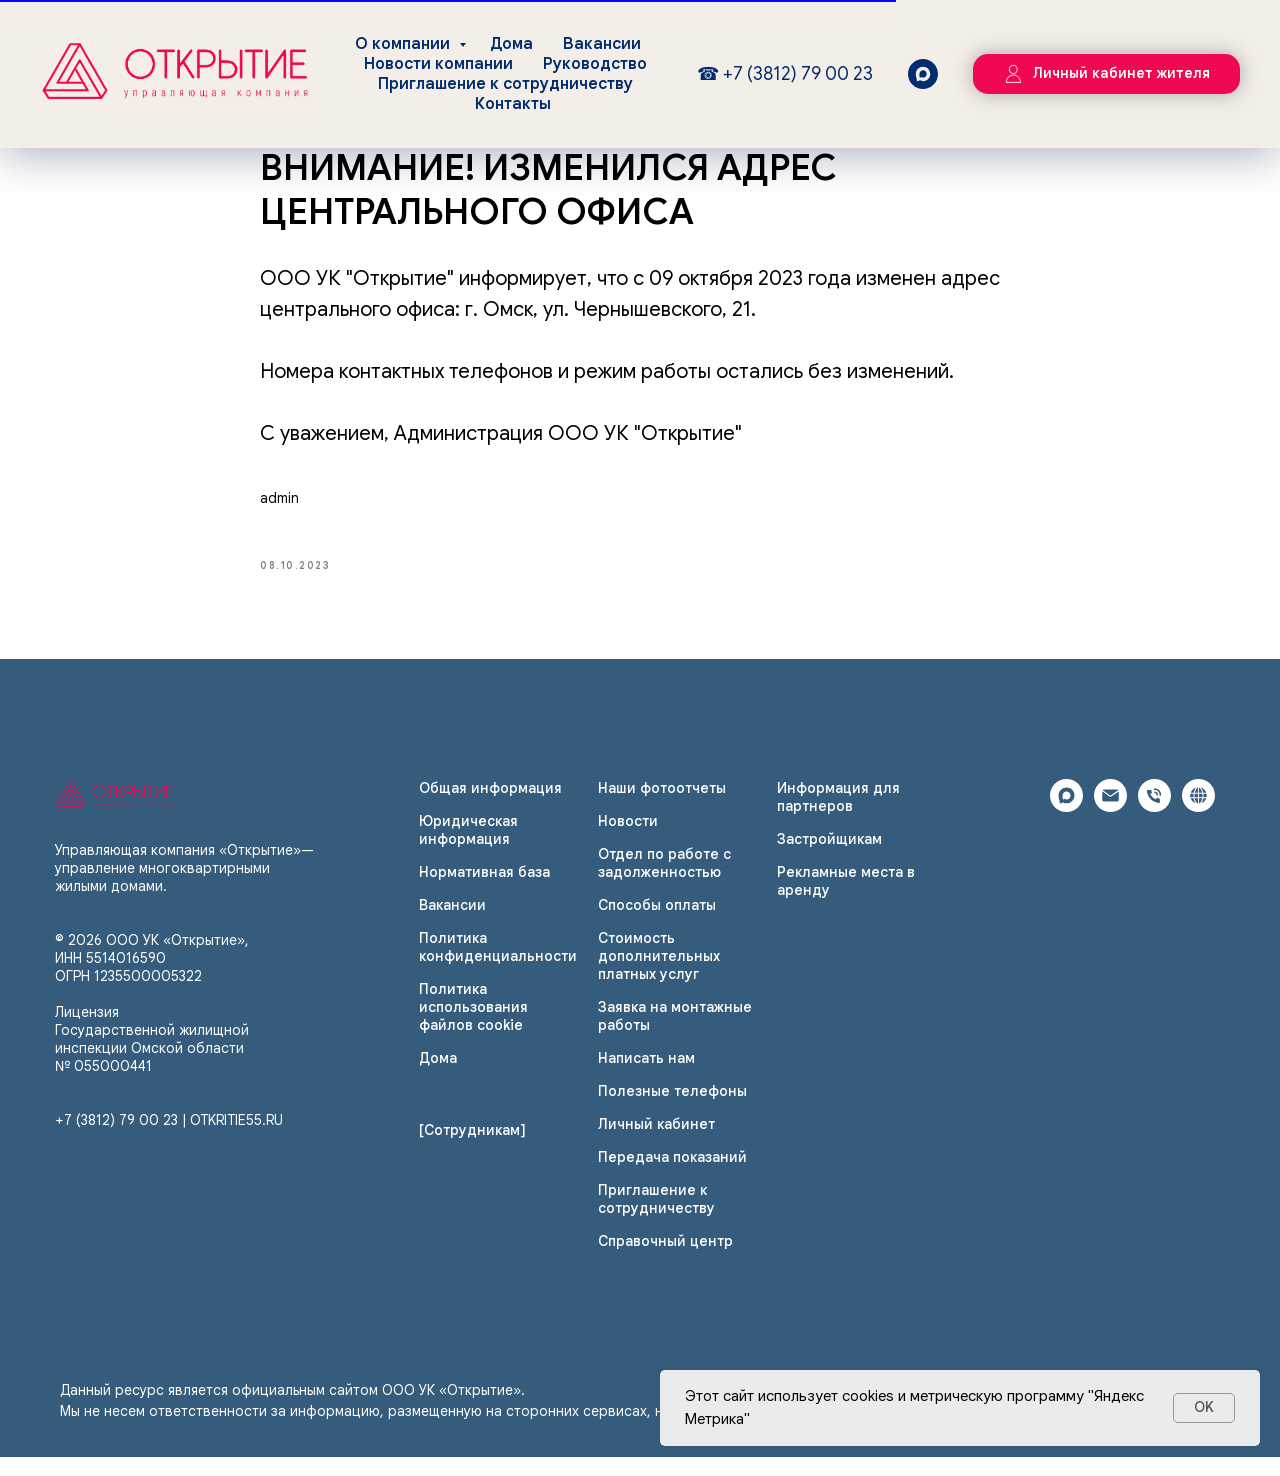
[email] (1110, 824)
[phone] (1154, 824)
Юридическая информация (468, 848)
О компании (404, 44)
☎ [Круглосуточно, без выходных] (710, 74)
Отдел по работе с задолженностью (664, 881)
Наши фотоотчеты (662, 806)
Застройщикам (829, 857)
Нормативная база (484, 890)
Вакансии (602, 44)
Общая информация (490, 806)
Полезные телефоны (672, 1109)
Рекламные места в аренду (846, 899)
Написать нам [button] (646, 1076)
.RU (272, 1139)
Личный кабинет (656, 1142)
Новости (628, 839)
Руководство (595, 64)
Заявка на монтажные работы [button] (675, 1034)
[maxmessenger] (923, 74)
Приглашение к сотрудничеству (505, 84)
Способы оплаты (657, 923)
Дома (511, 44)
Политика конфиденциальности (498, 965)
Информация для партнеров (838, 815)
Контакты (513, 104)
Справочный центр (665, 1259)
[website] (1198, 824)
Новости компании (438, 64)
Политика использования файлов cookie (473, 1025)
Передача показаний (672, 1175)
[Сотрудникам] (472, 1148)
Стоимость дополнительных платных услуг (659, 974)
